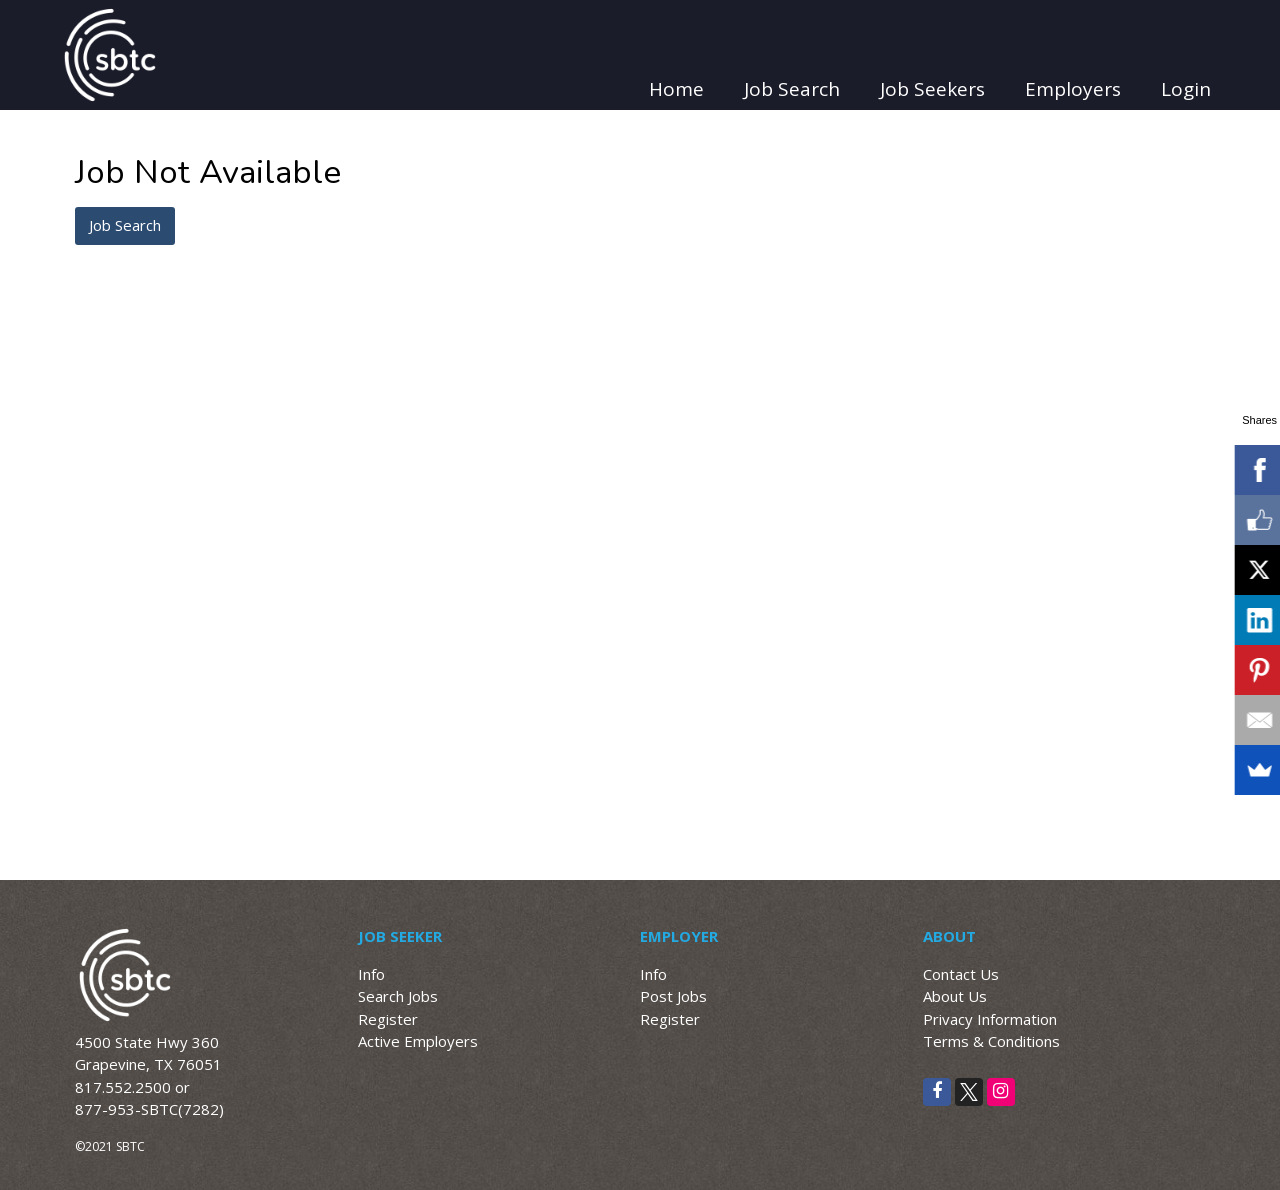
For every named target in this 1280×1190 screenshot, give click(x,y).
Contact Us (961, 974)
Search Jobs (398, 996)
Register (388, 1019)
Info (371, 974)
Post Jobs (673, 996)
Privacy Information (990, 1019)
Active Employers (418, 1041)
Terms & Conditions (991, 1041)
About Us (955, 996)
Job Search (792, 89)
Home (676, 89)
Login (1186, 89)
